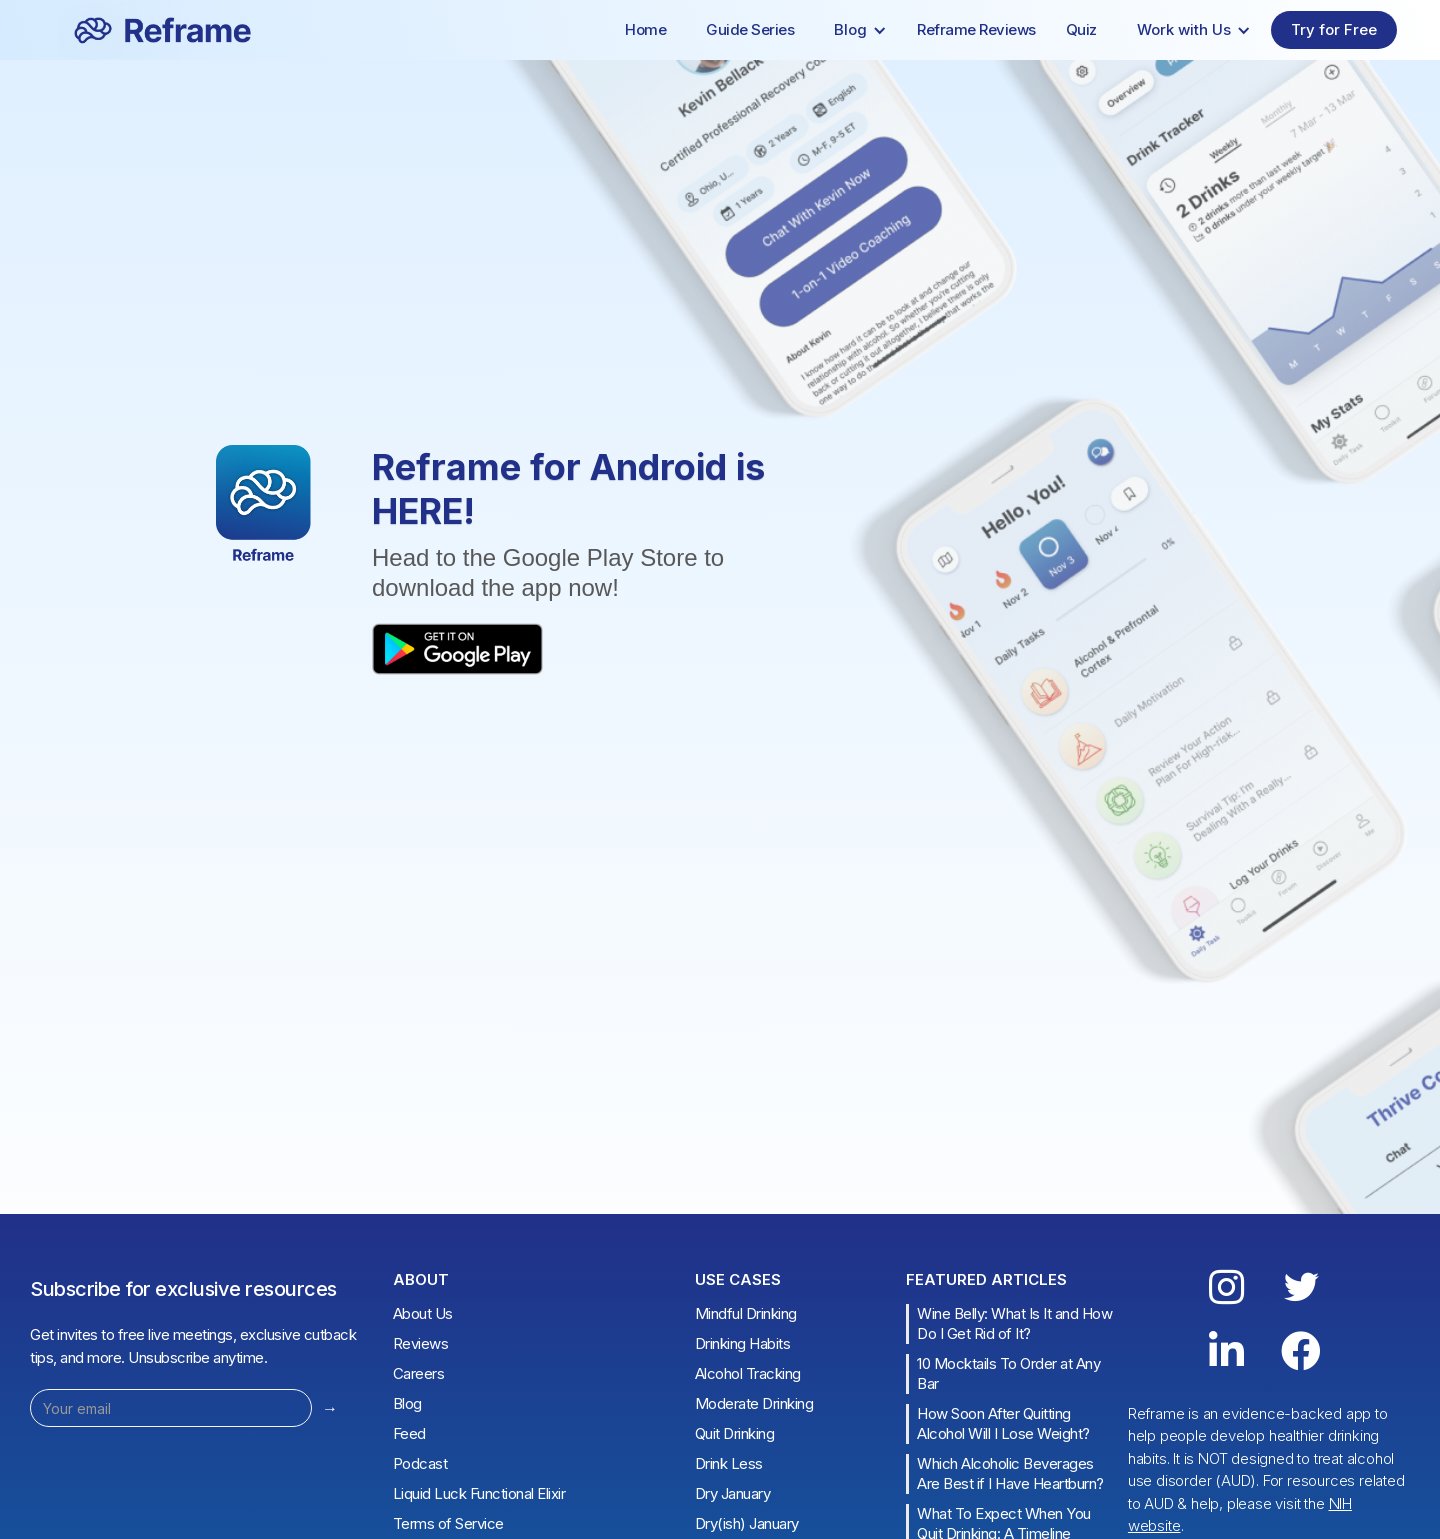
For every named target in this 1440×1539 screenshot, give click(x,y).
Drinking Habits (743, 1343)
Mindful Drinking (746, 1313)
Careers (419, 1373)
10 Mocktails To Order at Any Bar (1008, 1373)
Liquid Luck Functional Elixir (479, 1493)
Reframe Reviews (976, 29)
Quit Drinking (735, 1433)
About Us (423, 1313)
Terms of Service (448, 1523)
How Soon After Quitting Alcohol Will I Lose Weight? (1003, 1423)
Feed (409, 1433)
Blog (407, 1403)
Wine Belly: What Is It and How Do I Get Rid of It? (1014, 1323)
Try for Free (1334, 29)
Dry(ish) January (747, 1523)
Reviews (421, 1343)
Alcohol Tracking (748, 1373)
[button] (860, 30)
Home (645, 29)
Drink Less (729, 1463)
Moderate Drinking (754, 1403)
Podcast (420, 1463)
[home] (134, 30)
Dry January (733, 1493)
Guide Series (750, 29)
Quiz (1081, 29)
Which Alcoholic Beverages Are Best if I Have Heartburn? (1010, 1473)
